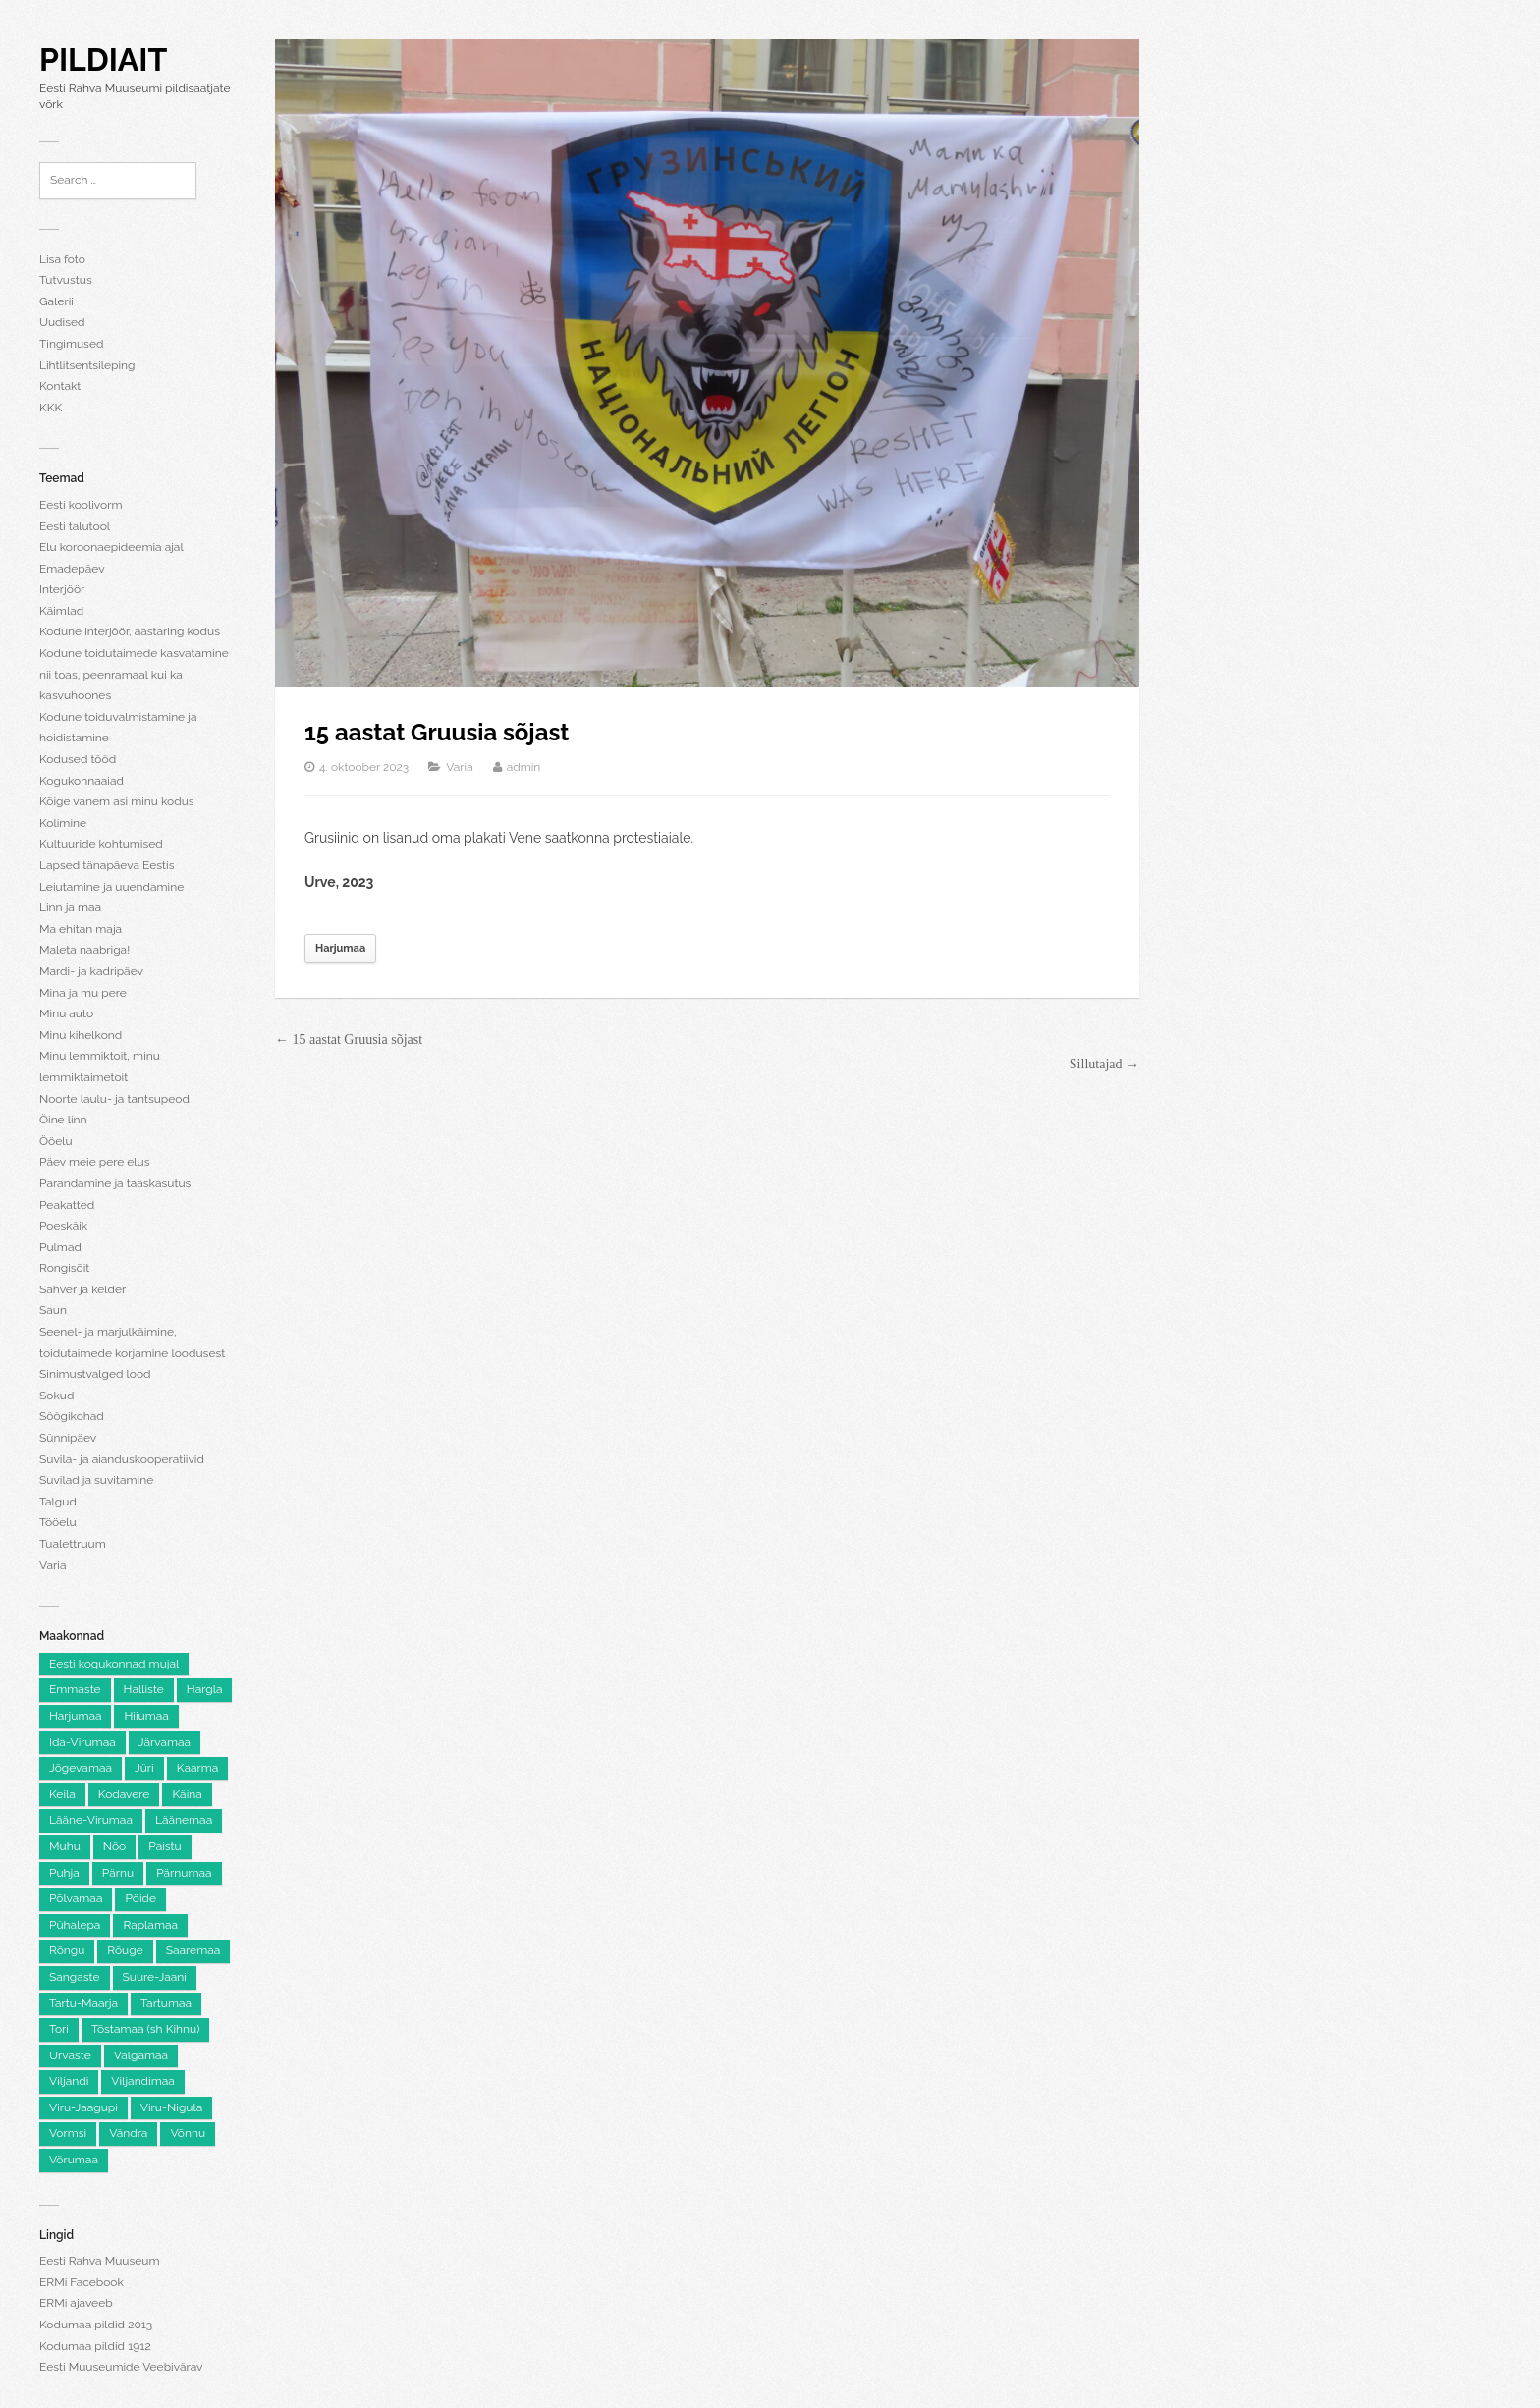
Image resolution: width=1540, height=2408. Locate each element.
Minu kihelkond (80, 1035)
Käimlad (61, 611)
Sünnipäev (67, 1438)
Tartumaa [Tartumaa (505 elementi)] (166, 2003)
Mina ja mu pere (83, 993)
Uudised (61, 322)
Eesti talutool (74, 526)
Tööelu (58, 1522)
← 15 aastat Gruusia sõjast (348, 1039)
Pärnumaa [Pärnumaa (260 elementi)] (183, 1873)
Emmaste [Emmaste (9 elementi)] (75, 1689)
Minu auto (66, 1013)
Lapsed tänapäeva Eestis (106, 865)
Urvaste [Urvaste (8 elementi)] (70, 2055)
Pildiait (103, 59)
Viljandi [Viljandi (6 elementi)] (68, 2081)
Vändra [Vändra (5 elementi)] (128, 2133)
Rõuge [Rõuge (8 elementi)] (124, 1950)
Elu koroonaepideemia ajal (111, 547)
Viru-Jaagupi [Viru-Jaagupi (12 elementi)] (83, 2107)
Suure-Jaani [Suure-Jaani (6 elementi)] (155, 1977)
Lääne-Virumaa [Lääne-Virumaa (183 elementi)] (91, 1820)
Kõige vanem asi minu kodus (116, 801)
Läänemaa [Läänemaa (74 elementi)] (183, 1820)
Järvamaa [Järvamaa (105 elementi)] (164, 1742)
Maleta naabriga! (84, 950)
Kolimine (62, 823)
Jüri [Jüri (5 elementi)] (144, 1768)
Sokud (56, 1395)
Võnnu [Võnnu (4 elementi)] (187, 2133)
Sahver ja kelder (82, 1289)
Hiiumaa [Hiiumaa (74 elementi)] (146, 1716)
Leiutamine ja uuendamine (111, 887)
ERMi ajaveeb (76, 2303)
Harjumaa (340, 948)
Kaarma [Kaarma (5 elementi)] (198, 1768)
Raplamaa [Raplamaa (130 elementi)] (150, 1925)
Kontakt (60, 386)
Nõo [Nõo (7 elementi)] (114, 1846)
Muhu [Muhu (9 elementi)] (65, 1846)
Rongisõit (64, 1268)
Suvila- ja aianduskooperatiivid (121, 1459)
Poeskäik (63, 1225)
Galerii (56, 301)
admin (524, 767)
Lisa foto (62, 259)
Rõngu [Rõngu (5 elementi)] (66, 1950)
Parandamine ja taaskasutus (115, 1183)
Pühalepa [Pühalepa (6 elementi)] (74, 1925)
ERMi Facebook (81, 2282)
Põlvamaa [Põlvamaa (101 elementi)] (75, 1898)
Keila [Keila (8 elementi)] (62, 1794)
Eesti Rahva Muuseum (99, 2261)
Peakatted (66, 1205)
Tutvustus (65, 280)
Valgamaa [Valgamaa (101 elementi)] (141, 2055)
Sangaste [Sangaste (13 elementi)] (74, 1977)
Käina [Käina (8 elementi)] (186, 1794)
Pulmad (60, 1247)
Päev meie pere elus (94, 1162)
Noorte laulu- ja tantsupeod (114, 1099)
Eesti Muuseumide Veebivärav (120, 2367)
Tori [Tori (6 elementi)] (59, 2029)
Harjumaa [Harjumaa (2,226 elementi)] (75, 1716)
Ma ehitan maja (80, 929)
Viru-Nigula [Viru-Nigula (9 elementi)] (171, 2107)
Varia (52, 1565)
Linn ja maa (70, 907)
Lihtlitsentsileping (87, 365)
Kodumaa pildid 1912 (95, 2346)
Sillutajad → (1104, 1064)
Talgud (58, 1501)
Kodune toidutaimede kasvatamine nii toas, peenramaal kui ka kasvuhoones (134, 674)
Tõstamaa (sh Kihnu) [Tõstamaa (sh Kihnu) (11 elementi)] (145, 2029)
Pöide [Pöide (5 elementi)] (140, 1898)
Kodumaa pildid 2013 (95, 2324)
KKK (50, 407)
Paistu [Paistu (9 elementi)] (165, 1846)
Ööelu (56, 1141)
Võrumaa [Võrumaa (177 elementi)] (73, 2159)
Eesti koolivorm (80, 505)
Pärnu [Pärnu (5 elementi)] (118, 1873)
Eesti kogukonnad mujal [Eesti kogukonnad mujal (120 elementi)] (114, 1663)
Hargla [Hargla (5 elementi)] (205, 1689)
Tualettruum (72, 1544)
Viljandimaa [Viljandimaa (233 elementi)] (142, 2081)
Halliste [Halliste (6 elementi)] (144, 1689)
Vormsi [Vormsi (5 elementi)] (67, 2133)
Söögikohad (71, 1416)
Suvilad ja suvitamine (96, 1480)
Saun (53, 1310)
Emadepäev (72, 568)
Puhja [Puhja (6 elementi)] (64, 1873)
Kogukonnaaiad (81, 781)
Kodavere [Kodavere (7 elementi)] (124, 1794)
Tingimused (71, 344)
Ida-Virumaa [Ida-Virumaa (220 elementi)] (82, 1742)
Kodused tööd (77, 759)
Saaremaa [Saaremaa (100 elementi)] (193, 1950)
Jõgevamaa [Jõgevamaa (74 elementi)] (80, 1768)
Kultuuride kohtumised (101, 843)
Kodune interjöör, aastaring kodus (129, 631)
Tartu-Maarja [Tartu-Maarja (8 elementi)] (83, 2003)
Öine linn (63, 1119)
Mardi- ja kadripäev (91, 971)
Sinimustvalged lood (95, 1374)
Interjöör (61, 589)
